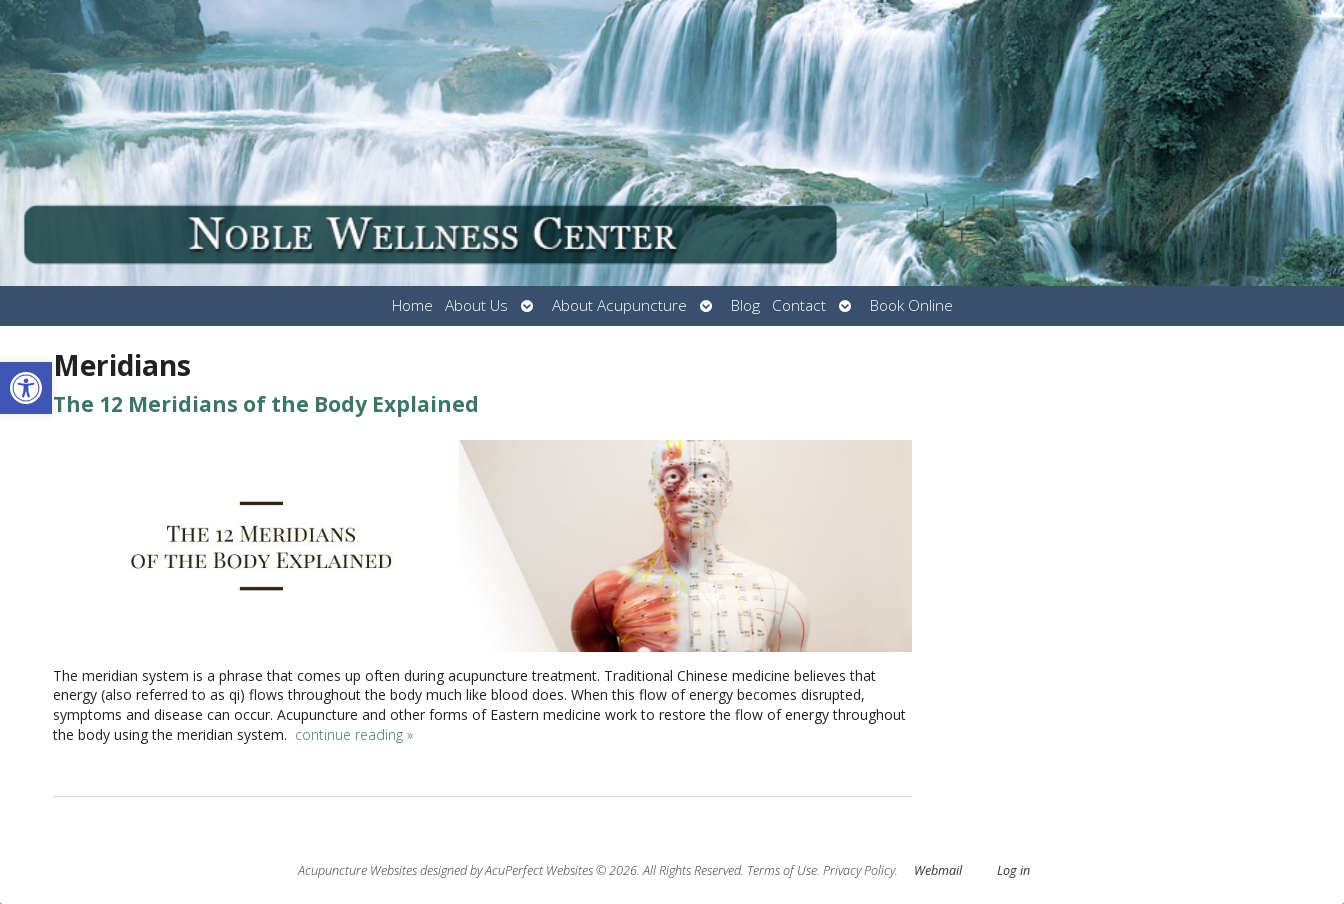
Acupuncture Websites (357, 870)
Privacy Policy (859, 870)
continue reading (354, 734)
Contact (799, 305)
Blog (745, 305)
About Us (476, 305)
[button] (26, 388)
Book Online (911, 305)
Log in (1013, 870)
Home (412, 305)
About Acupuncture (619, 305)
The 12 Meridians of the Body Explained (266, 404)
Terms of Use (782, 870)
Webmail (938, 870)
